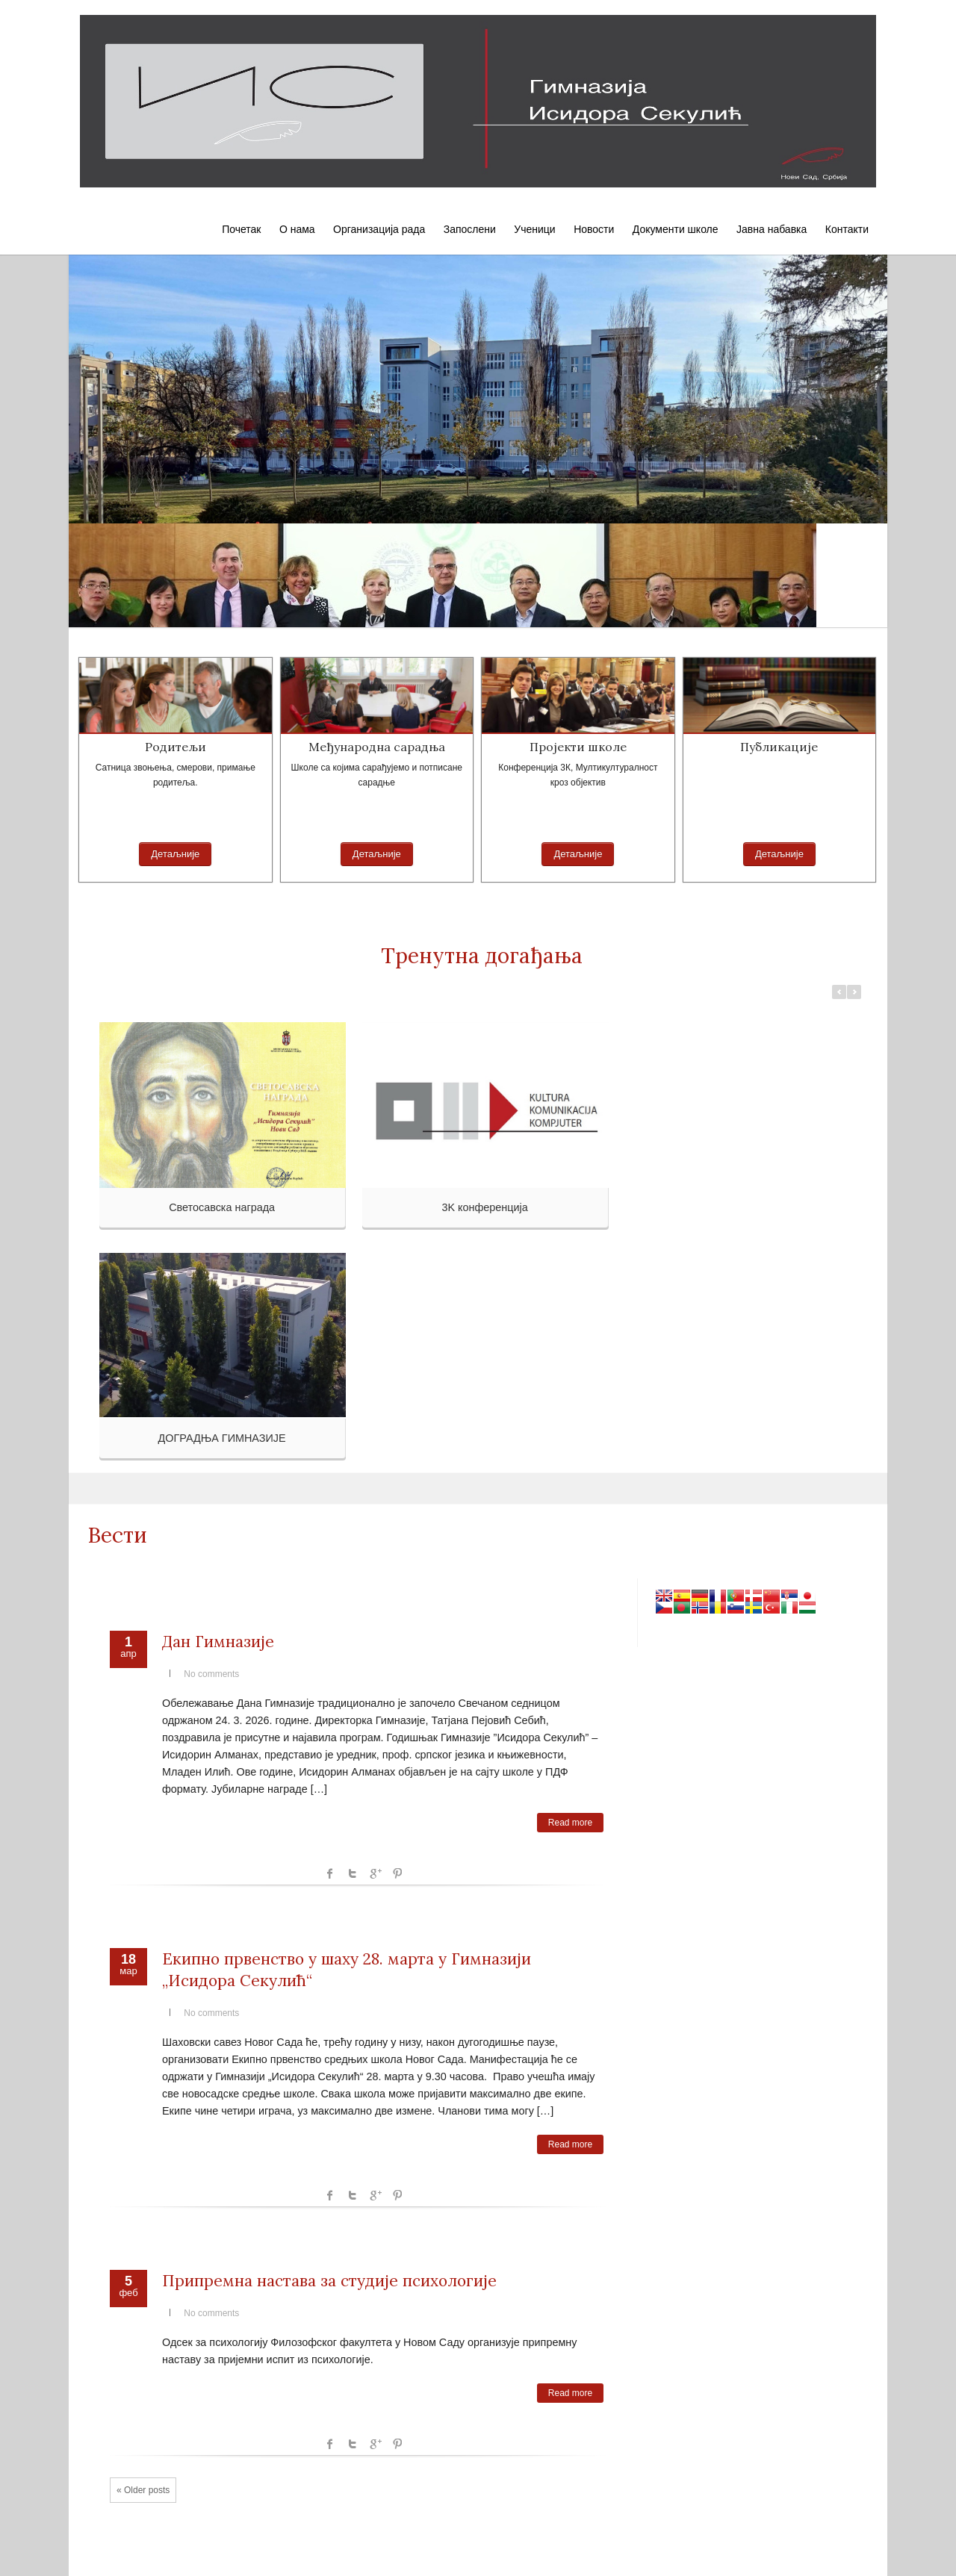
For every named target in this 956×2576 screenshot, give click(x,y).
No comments (211, 1674)
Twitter (352, 1873)
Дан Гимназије (218, 1641)
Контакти (847, 229)
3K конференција (484, 1207)
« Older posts (143, 2490)
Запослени (470, 229)
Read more (570, 1822)
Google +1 (375, 1873)
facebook (330, 1873)
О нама (297, 229)
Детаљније (175, 853)
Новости (594, 229)
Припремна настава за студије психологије (329, 2281)
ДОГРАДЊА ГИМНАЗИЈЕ (222, 1438)
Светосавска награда (222, 1207)
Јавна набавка (771, 229)
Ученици (534, 229)
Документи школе (675, 229)
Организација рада (379, 229)
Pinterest (397, 1873)
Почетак (241, 229)
